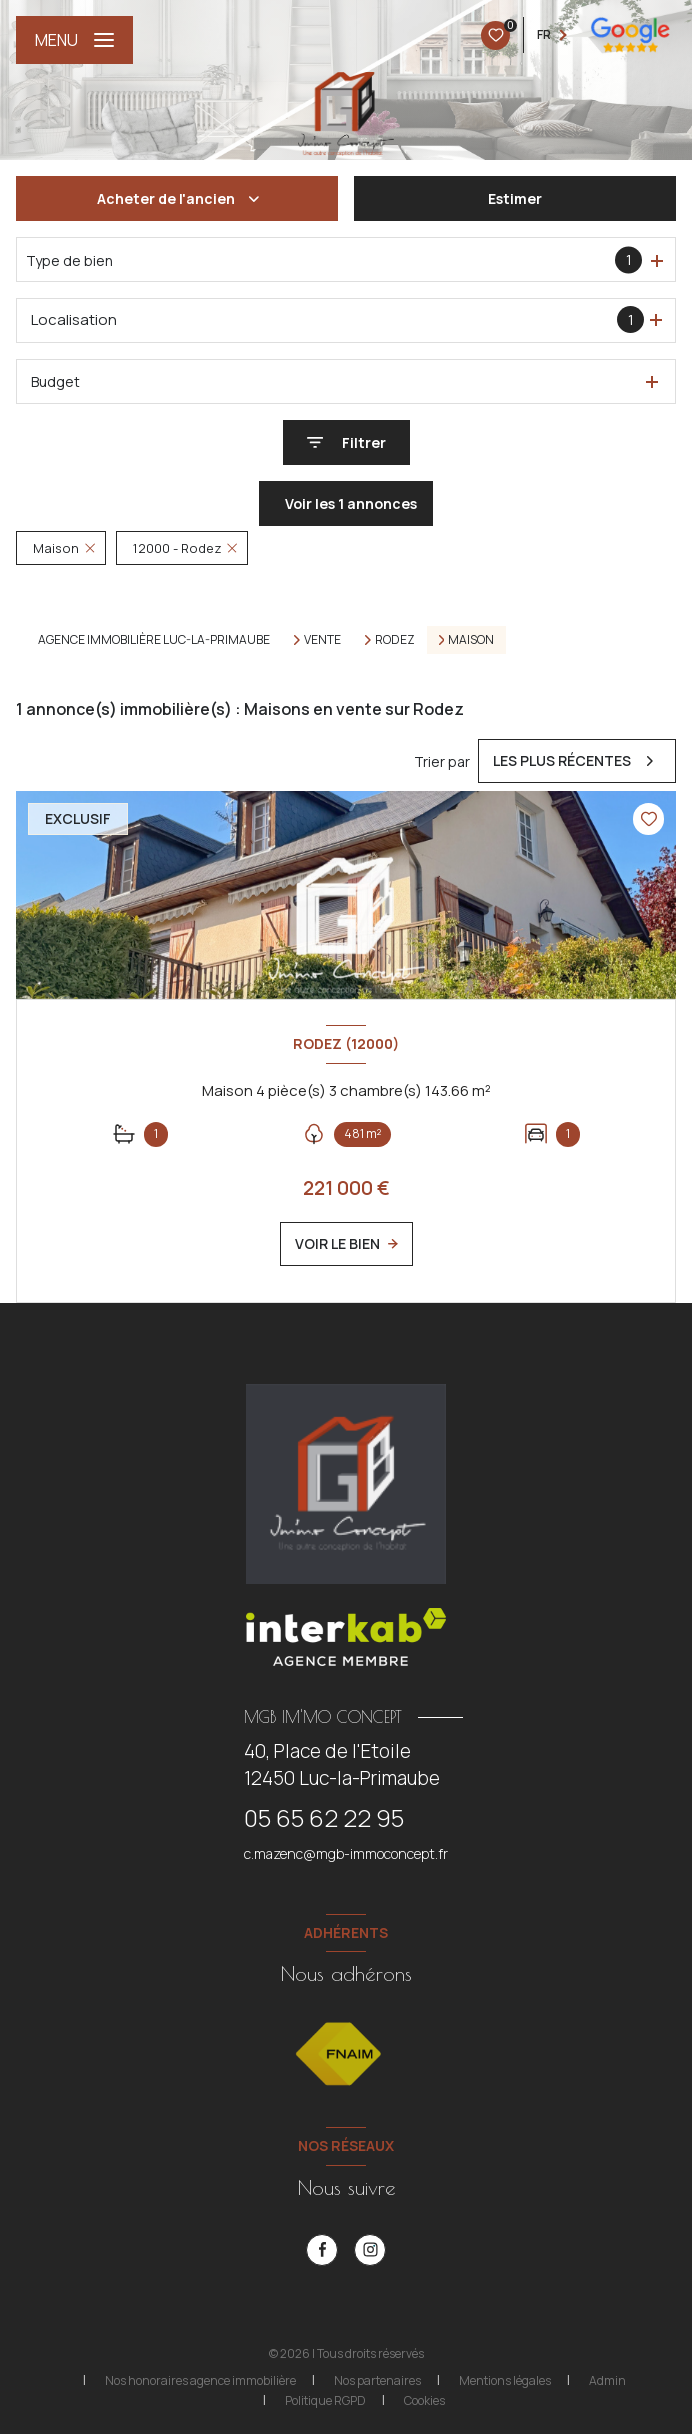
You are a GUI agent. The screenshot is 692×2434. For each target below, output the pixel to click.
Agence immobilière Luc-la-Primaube (154, 639)
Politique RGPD (325, 2400)
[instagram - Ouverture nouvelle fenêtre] (370, 2250)
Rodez (395, 640)
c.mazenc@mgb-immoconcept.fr (346, 1853)
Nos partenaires (377, 2380)
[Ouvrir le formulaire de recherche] (346, 442)
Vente (322, 640)
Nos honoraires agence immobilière (200, 2380)
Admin (607, 2380)
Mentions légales (505, 2380)
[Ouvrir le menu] (74, 40)
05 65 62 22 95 (324, 1817)
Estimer (515, 198)
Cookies (424, 2401)
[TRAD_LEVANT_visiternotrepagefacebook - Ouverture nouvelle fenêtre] (322, 2250)
